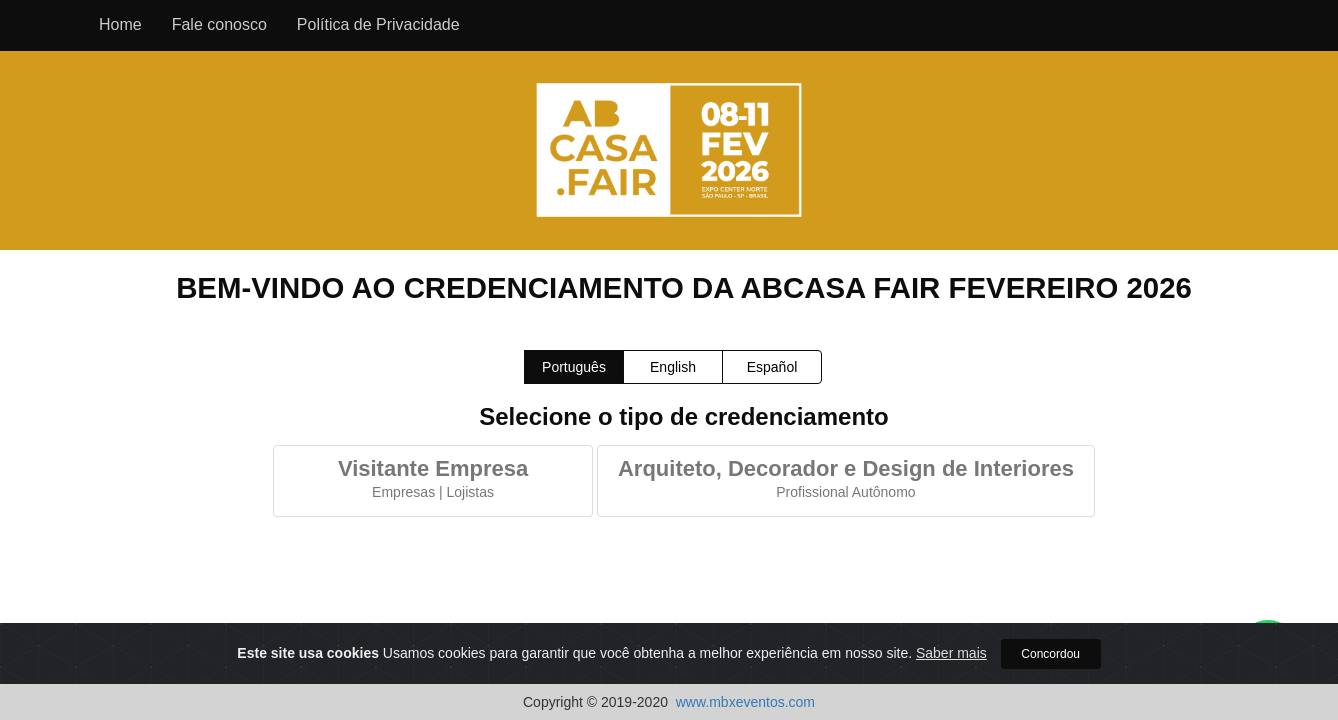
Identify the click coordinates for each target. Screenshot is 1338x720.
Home (120, 24)
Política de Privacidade (378, 24)
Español (772, 367)
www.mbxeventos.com (745, 702)
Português (574, 367)
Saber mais (951, 654)
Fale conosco (219, 24)
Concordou (1050, 655)
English (673, 367)
